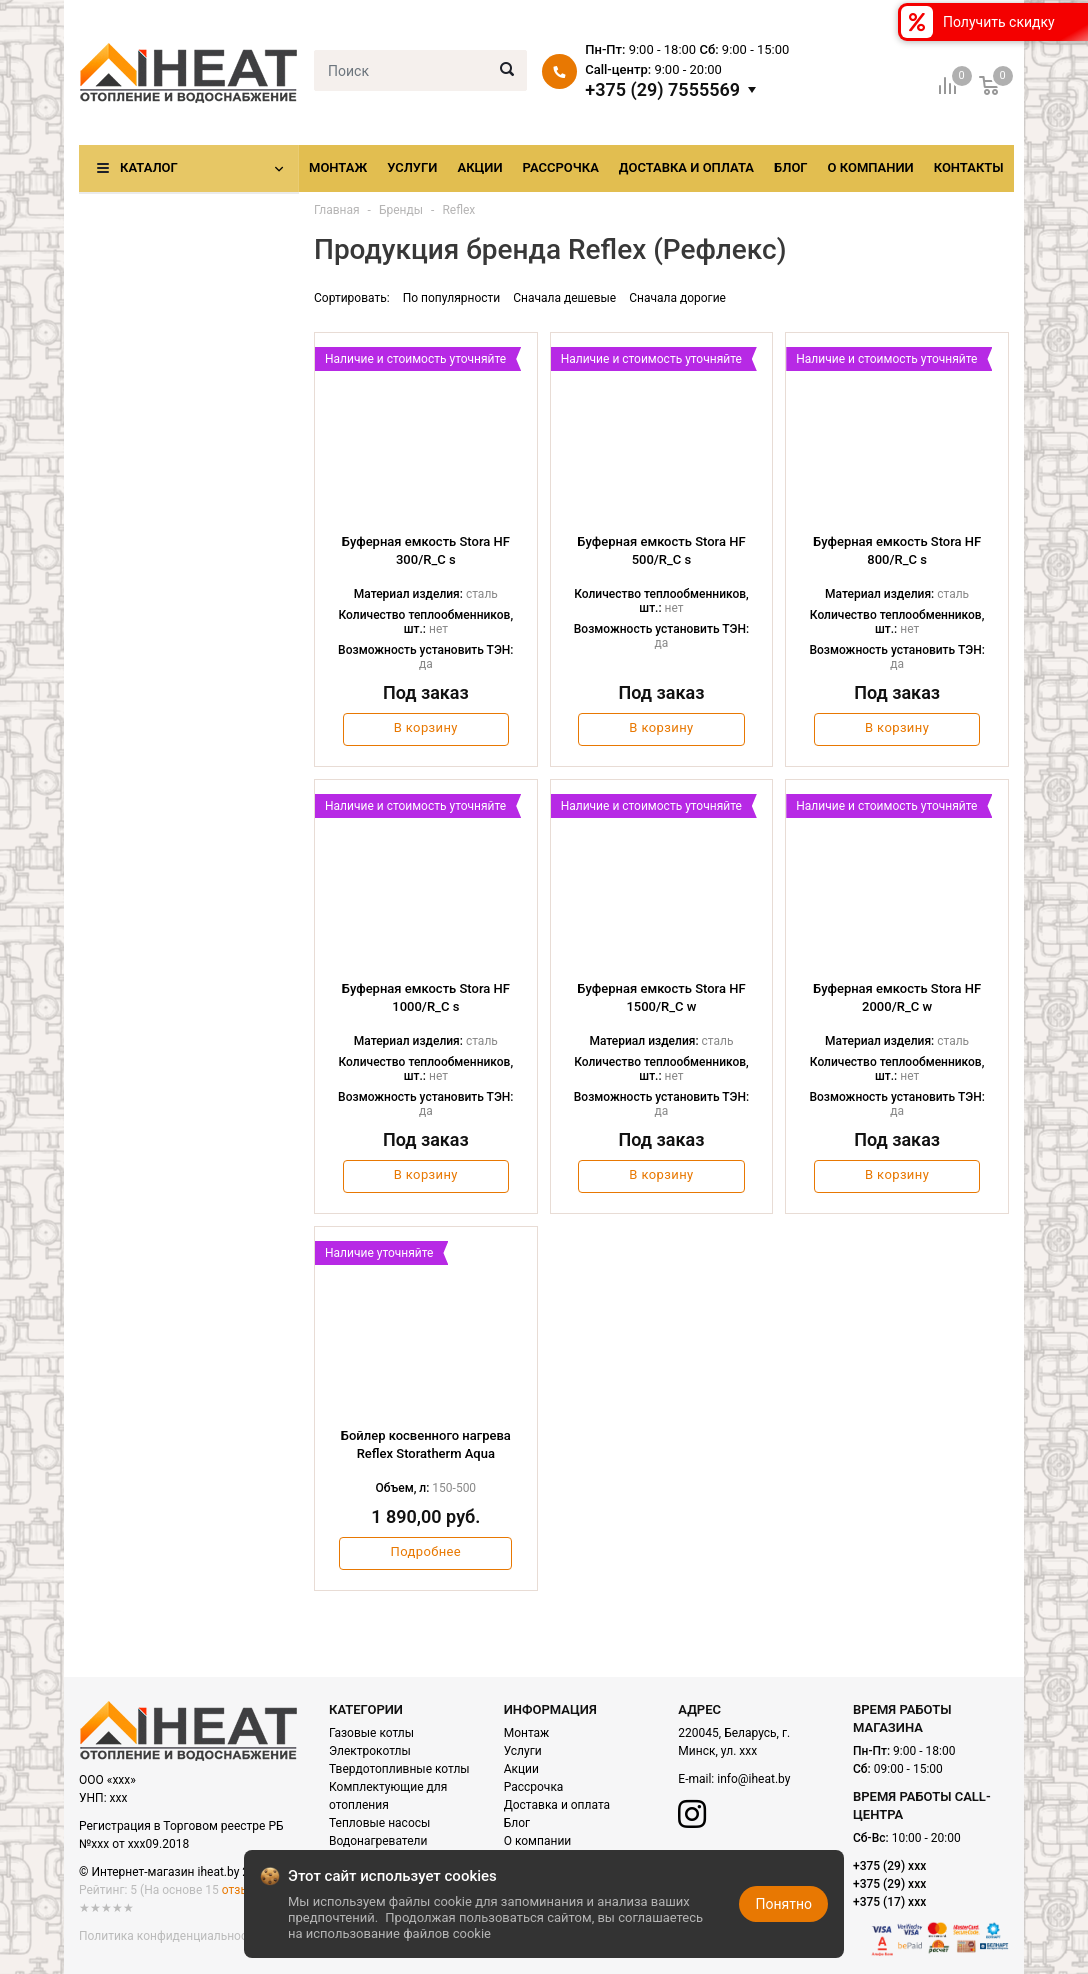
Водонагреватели (378, 1841)
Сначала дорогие (677, 298)
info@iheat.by (753, 1779)
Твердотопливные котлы (399, 1769)
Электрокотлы (370, 1751)
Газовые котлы (371, 1733)
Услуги (412, 167)
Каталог (149, 167)
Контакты (969, 167)
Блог (791, 167)
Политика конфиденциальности (169, 1936)
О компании (871, 167)
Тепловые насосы (379, 1823)
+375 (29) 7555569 (662, 90)
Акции (479, 167)
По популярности (452, 298)
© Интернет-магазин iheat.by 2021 (174, 1872)
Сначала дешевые (564, 298)
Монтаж (338, 167)
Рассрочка (561, 167)
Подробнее (425, 1551)
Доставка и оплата (686, 167)
